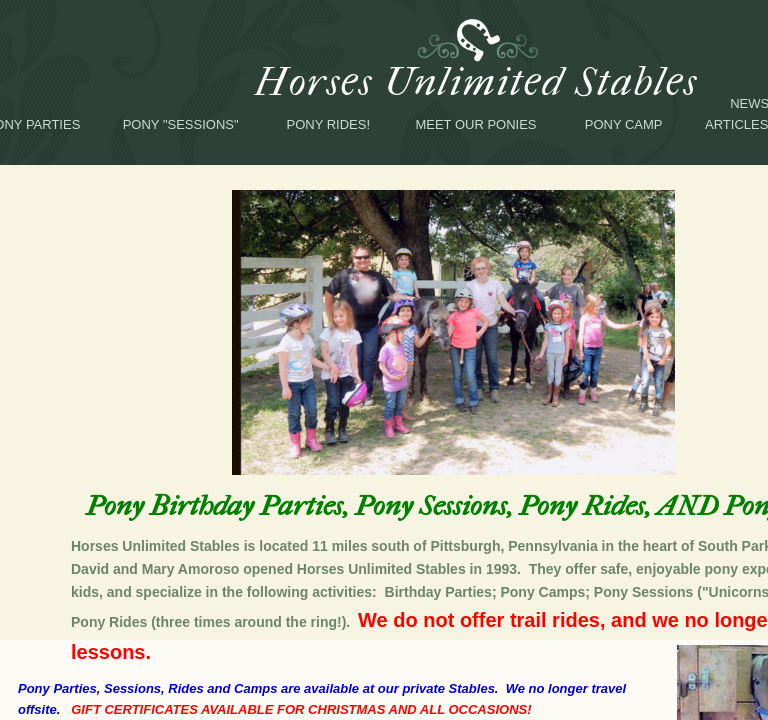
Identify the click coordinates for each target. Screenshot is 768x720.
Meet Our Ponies (475, 124)
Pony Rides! (329, 124)
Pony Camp (624, 124)
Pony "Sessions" (181, 124)
